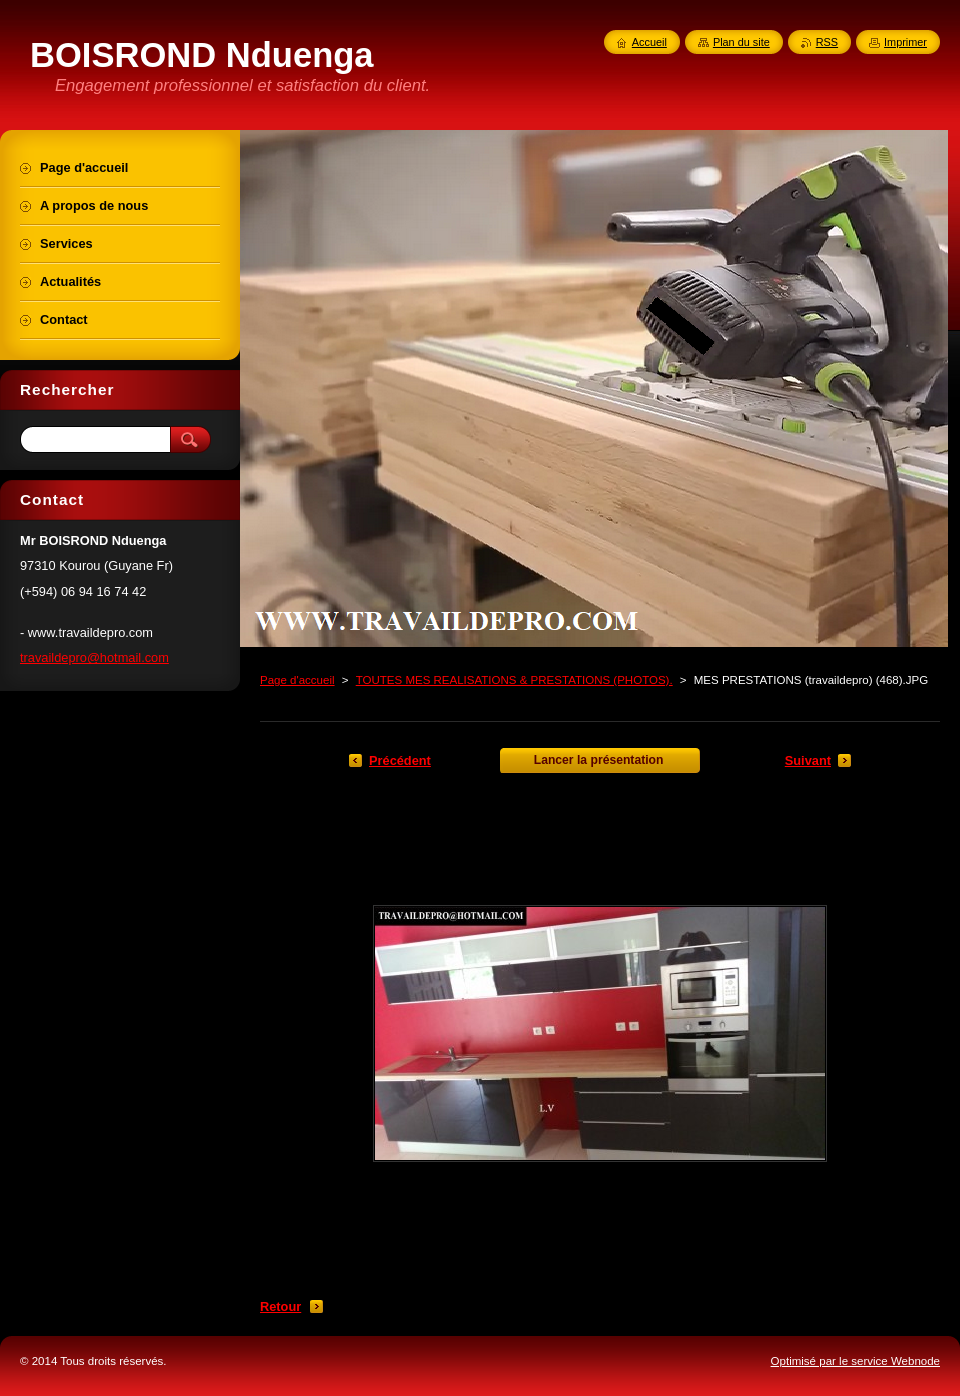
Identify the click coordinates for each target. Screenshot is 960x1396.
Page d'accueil (297, 680)
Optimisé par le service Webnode (855, 1361)
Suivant (808, 760)
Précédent (400, 760)
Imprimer (905, 42)
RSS (827, 42)
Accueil (649, 42)
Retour (280, 1306)
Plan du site (741, 42)
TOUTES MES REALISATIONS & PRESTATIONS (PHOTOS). (514, 680)
